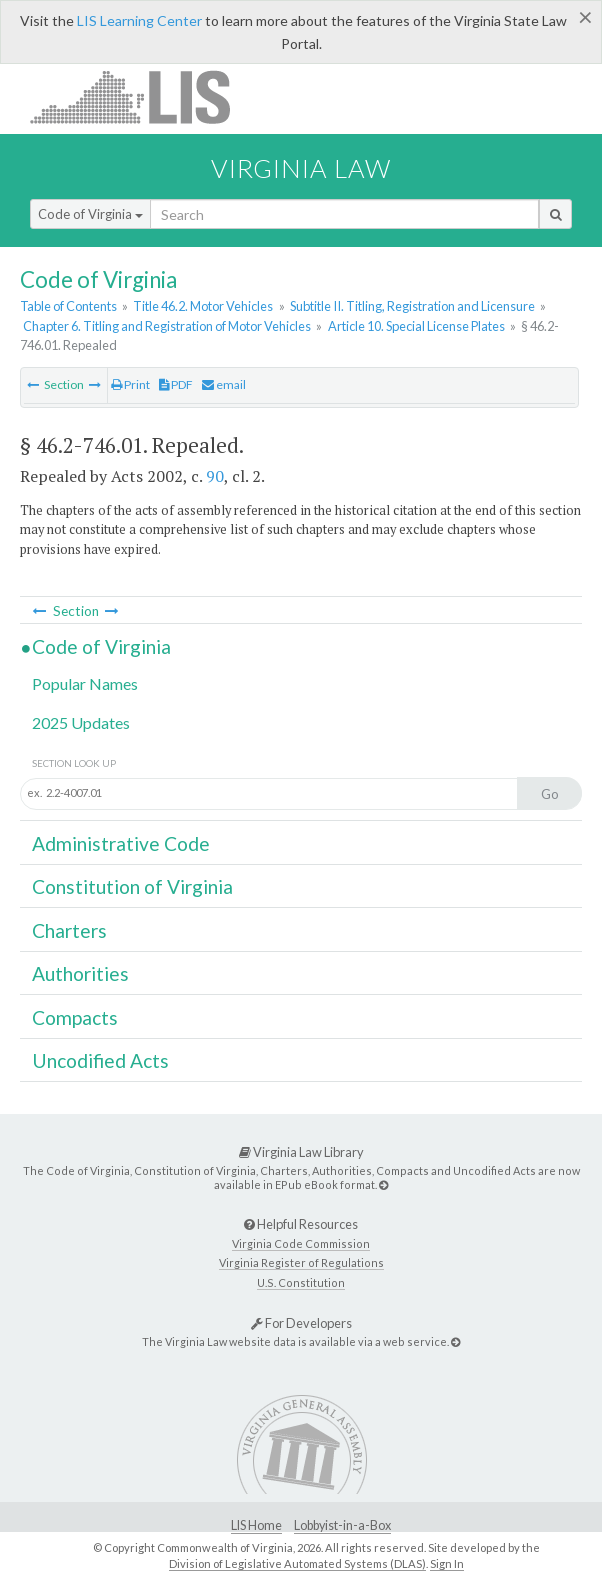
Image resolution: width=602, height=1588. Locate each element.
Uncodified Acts (100, 1060)
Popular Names (85, 683)
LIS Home (256, 1525)
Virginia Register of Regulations (301, 1262)
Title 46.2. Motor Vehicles (203, 306)
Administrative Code (121, 843)
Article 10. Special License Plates (416, 326)
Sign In (447, 1563)
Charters (69, 930)
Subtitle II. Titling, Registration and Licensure (412, 306)
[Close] (585, 17)
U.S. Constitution (301, 1282)
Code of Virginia (90, 214)
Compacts (75, 1017)
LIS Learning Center (139, 20)
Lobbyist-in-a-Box (342, 1525)
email (224, 384)
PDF (176, 384)
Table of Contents (68, 306)
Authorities (80, 973)
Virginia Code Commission (301, 1243)
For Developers (301, 1323)
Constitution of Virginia (132, 886)
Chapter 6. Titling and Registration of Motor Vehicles (167, 326)
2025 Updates (81, 722)
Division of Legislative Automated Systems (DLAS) (297, 1563)
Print (130, 384)
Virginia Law (301, 168)
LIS (141, 96)
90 (215, 476)
